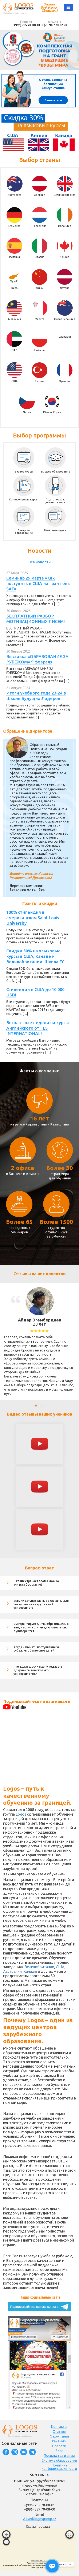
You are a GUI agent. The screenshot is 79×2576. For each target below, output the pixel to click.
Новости (59, 2446)
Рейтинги (59, 2441)
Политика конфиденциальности (59, 2466)
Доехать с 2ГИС (64, 2564)
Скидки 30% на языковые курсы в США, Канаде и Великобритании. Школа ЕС (35, 956)
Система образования (59, 2460)
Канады (30, 1971)
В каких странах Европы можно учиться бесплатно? (36, 1582)
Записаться (53, 100)
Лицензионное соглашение (39, 2563)
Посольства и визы (59, 2455)
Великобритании (39, 1967)
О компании (59, 2436)
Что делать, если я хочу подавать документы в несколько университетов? (38, 1670)
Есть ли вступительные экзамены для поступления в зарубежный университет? (41, 1604)
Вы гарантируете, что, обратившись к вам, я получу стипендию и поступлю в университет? (41, 1627)
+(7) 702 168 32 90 (54, 25)
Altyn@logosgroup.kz (39, 2519)
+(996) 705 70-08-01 (26, 25)
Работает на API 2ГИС (41, 2561)
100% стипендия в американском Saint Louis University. (32, 918)
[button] (39, 64)
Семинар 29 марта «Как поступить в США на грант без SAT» (38, 583)
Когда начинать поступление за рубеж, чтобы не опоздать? (36, 1648)
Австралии (12, 1971)
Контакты (59, 2426)
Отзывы (59, 2431)
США (60, 1967)
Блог (59, 2451)
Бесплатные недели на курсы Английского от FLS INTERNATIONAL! (37, 1028)
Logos (21, 1814)
